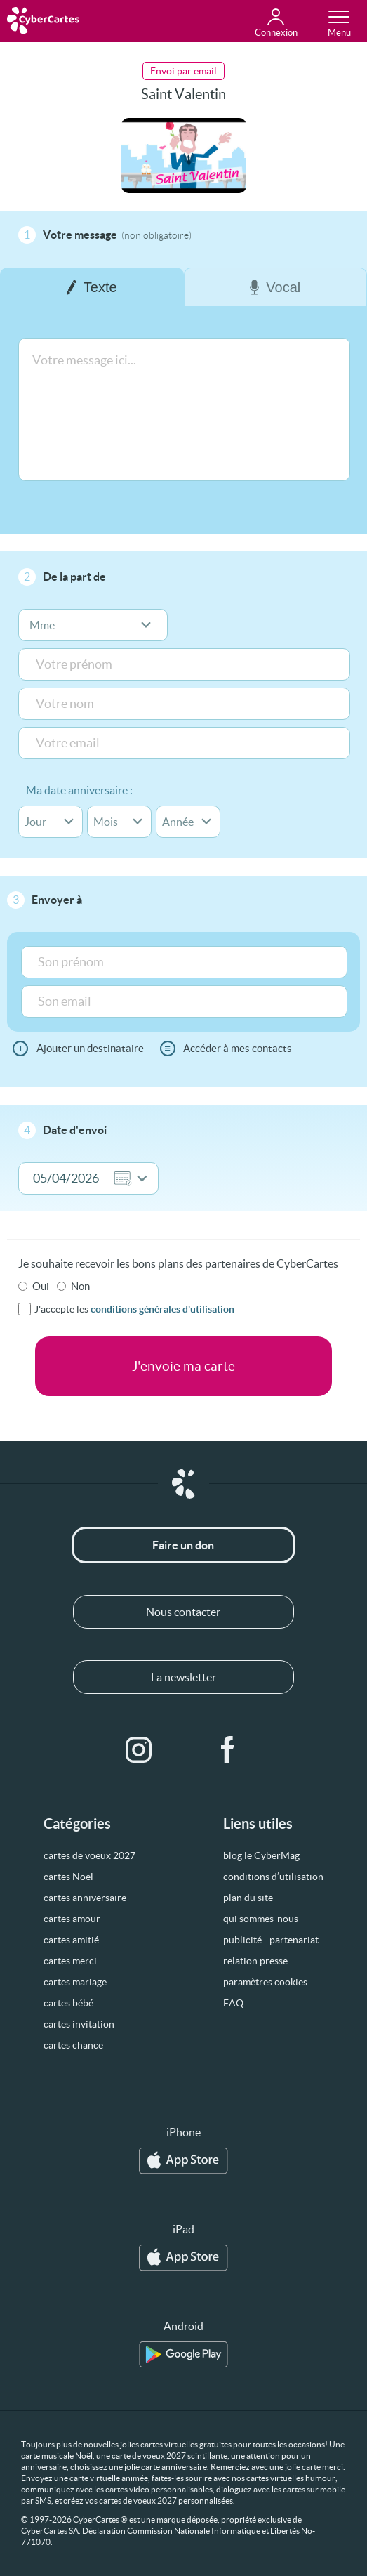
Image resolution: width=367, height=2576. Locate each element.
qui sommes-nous (260, 1918)
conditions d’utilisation (273, 1876)
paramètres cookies (265, 1981)
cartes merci (70, 1960)
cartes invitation (79, 2024)
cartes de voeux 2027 (89, 1855)
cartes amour (72, 1918)
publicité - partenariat (271, 1939)
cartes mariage (75, 1981)
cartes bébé (68, 2003)
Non (80, 1286)
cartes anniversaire (85, 1897)
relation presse (255, 1960)
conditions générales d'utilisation (162, 1309)
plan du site (248, 1897)
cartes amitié (71, 1939)
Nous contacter (183, 1611)
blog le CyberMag (261, 1855)
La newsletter (183, 1677)
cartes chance (73, 2045)
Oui (40, 1286)
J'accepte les (134, 1309)
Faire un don (183, 1545)
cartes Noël (68, 1876)
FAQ (233, 2003)
